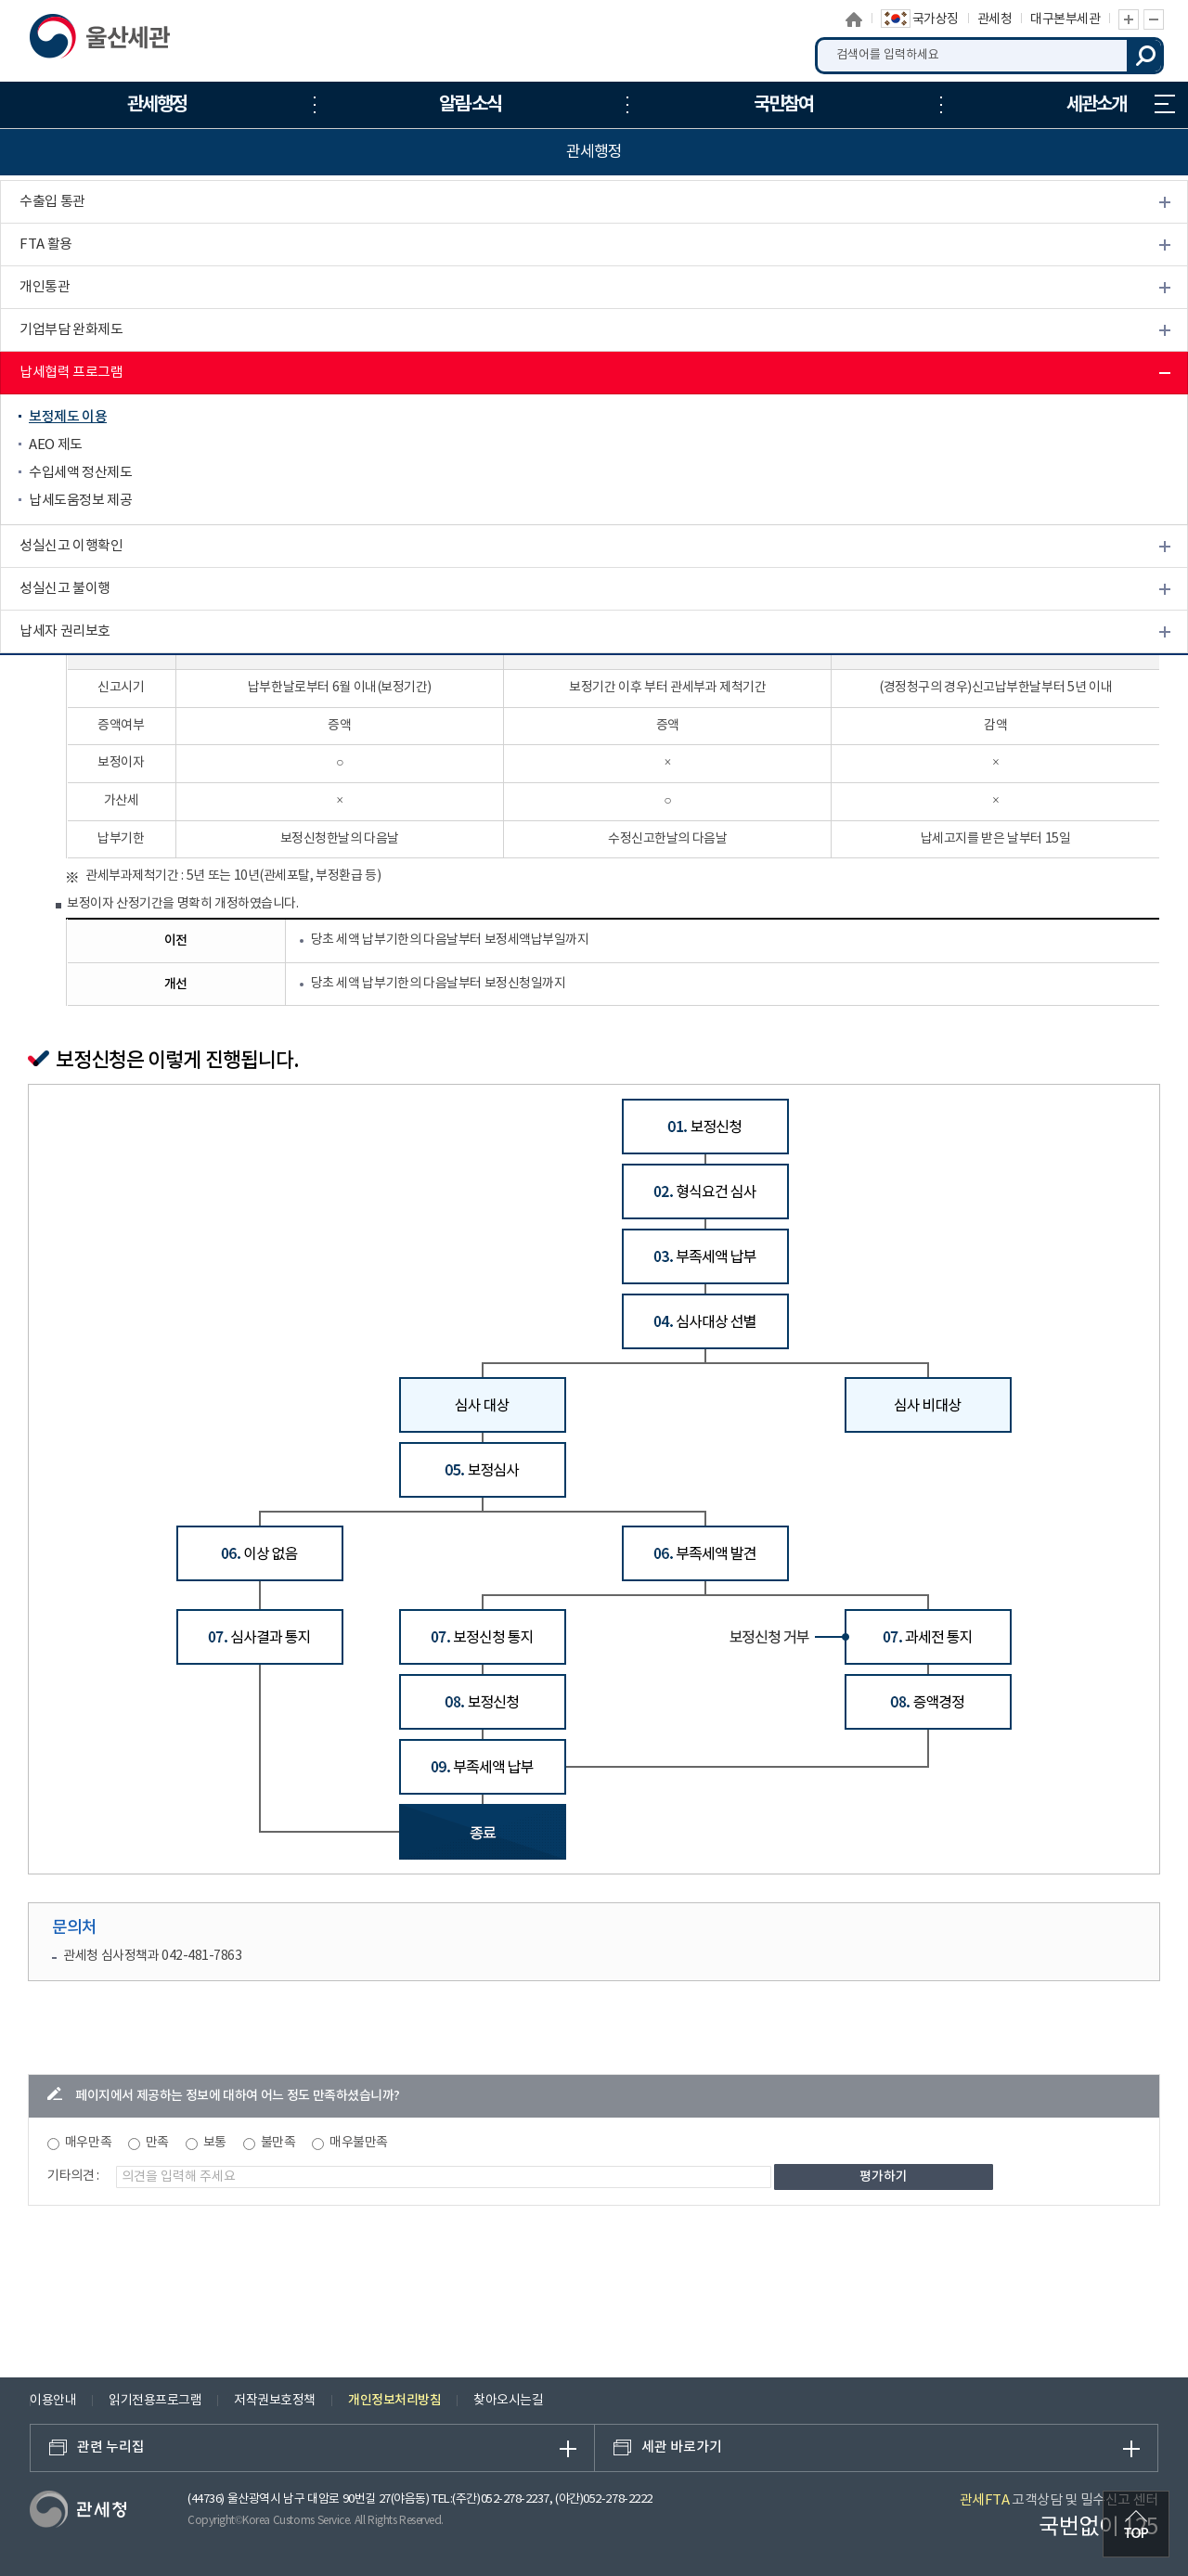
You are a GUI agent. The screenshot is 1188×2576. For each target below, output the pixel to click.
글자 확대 (1128, 19)
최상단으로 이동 (1136, 2524)
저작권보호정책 (275, 2400)
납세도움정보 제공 (80, 501)
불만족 (278, 2142)
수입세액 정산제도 (80, 473)
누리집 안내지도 (1165, 104)
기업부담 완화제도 (71, 330)
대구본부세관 (1065, 19)
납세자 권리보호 (64, 631)
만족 (157, 2142)
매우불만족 (358, 2142)
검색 (1145, 55)
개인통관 (44, 287)
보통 (214, 2142)
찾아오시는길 (508, 2400)
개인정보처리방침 (394, 2400)
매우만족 (88, 2142)
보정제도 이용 (68, 417)
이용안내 (53, 2400)
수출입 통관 (52, 202)
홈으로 (854, 19)
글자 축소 (1153, 19)
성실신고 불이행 (64, 589)
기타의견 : (73, 2176)
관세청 (995, 19)
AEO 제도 (56, 445)
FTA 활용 (45, 244)
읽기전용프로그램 (155, 2400)
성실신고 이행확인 (71, 546)
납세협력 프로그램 (71, 372)
